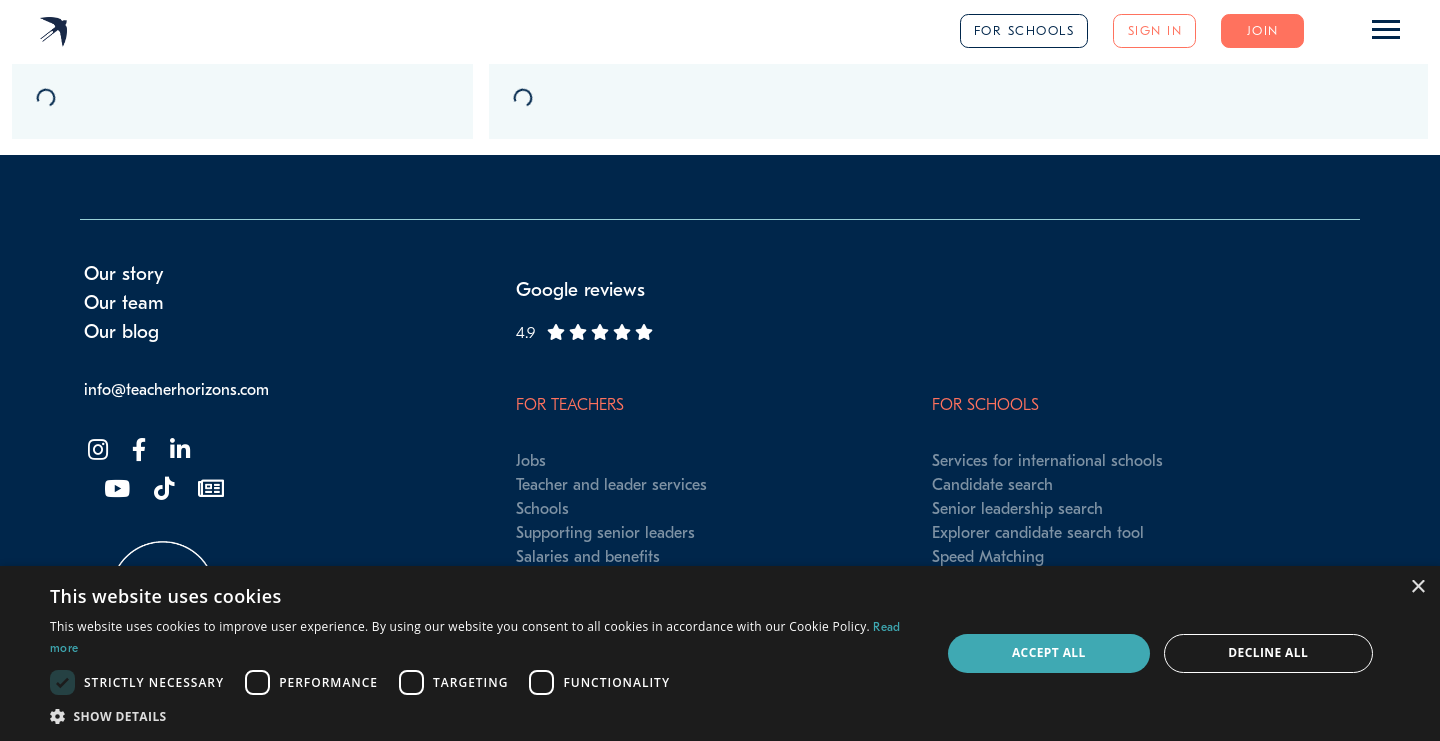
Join (1263, 30)
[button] (482, 716)
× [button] (1417, 587)
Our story (124, 274)
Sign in (1155, 30)
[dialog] (720, 653)
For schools (1024, 30)
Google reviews (580, 290)
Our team (124, 303)
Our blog (121, 332)
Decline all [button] (1268, 652)
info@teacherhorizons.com (176, 390)
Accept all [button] (1049, 652)
